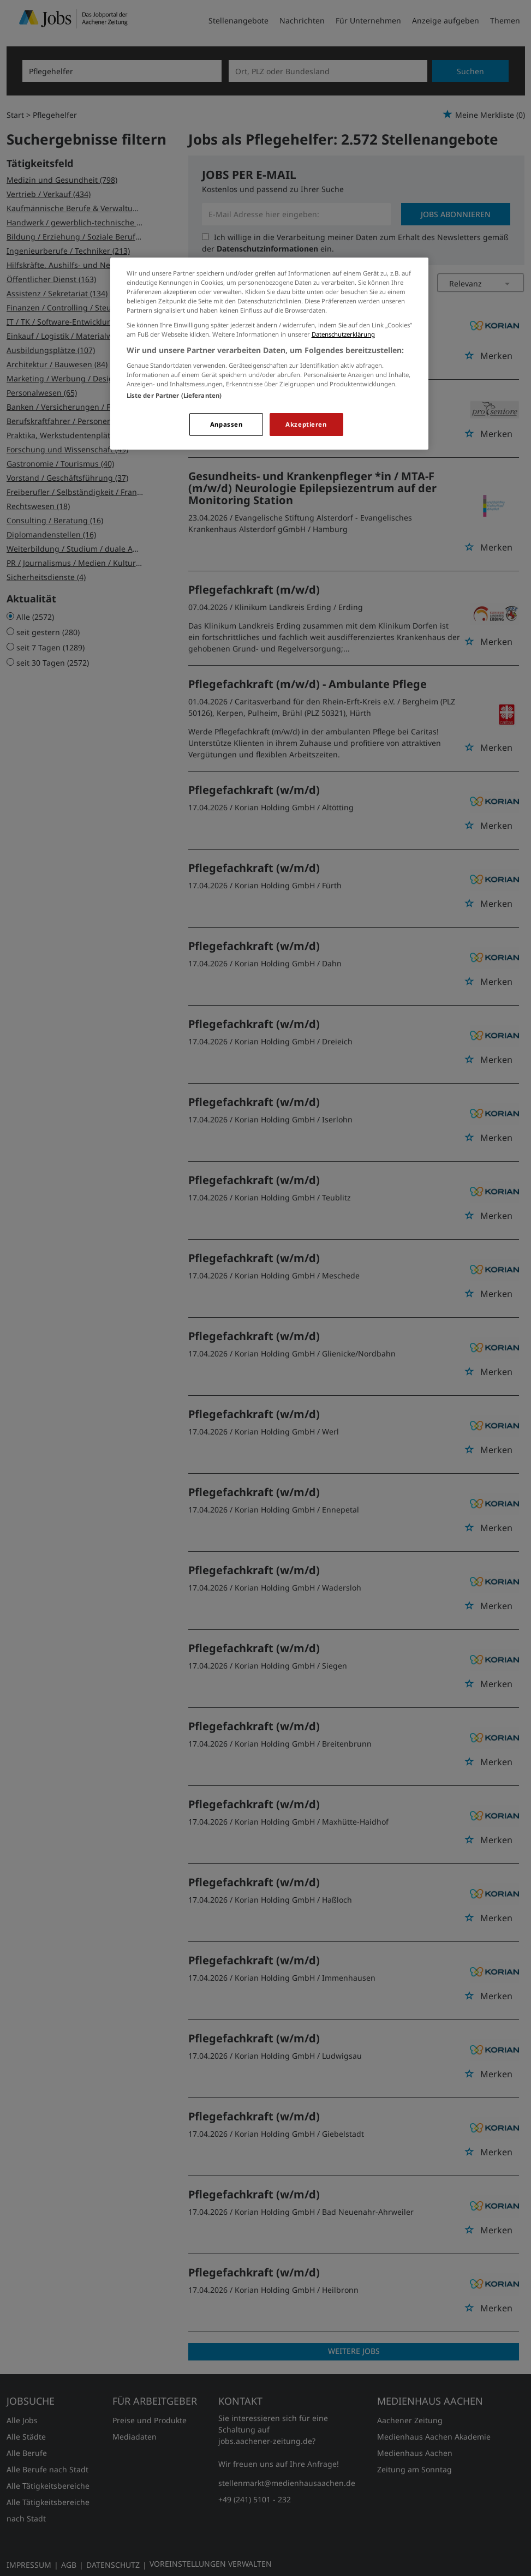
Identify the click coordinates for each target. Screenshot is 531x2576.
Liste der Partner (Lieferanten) (174, 395)
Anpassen (226, 424)
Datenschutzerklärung (343, 334)
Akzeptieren (305, 424)
